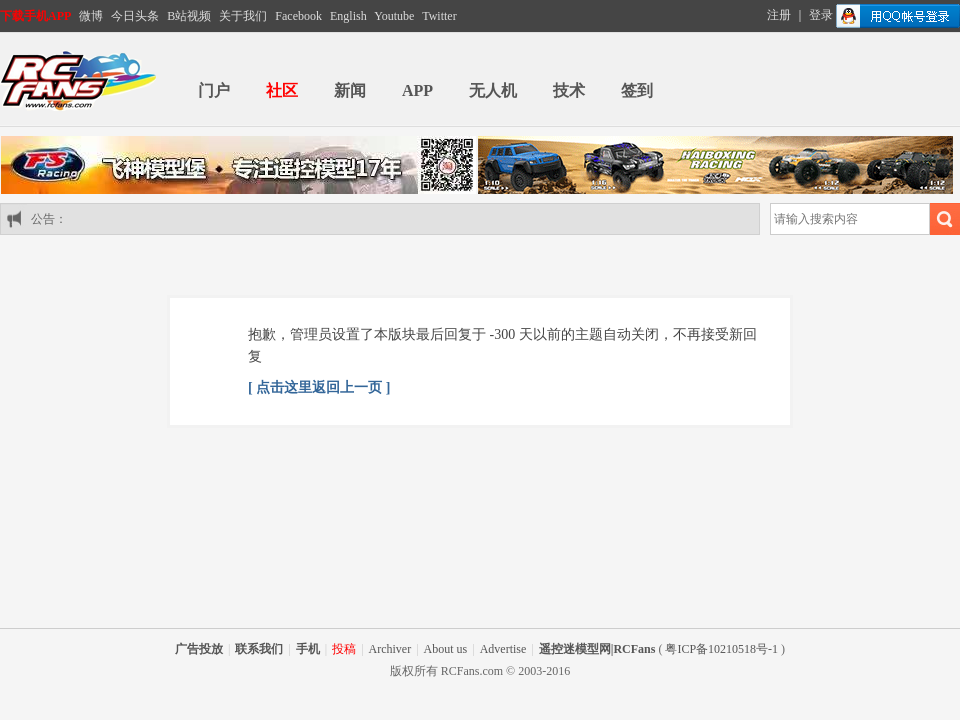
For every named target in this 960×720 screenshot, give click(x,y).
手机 (308, 649)
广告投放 (199, 649)
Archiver (390, 649)
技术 (569, 90)
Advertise (503, 649)
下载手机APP (35, 16)
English (348, 16)
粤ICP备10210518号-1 (721, 649)
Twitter (439, 16)
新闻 (350, 90)
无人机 (493, 90)
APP (417, 90)
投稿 (344, 649)
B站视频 (189, 16)
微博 (91, 16)
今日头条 (135, 16)
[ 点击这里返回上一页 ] (319, 387)
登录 (821, 15)
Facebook (298, 16)
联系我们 (259, 649)
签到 (637, 90)
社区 (282, 90)
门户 (214, 90)
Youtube (394, 16)
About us (446, 649)
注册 (779, 15)
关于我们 (243, 16)
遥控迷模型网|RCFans (597, 649)
